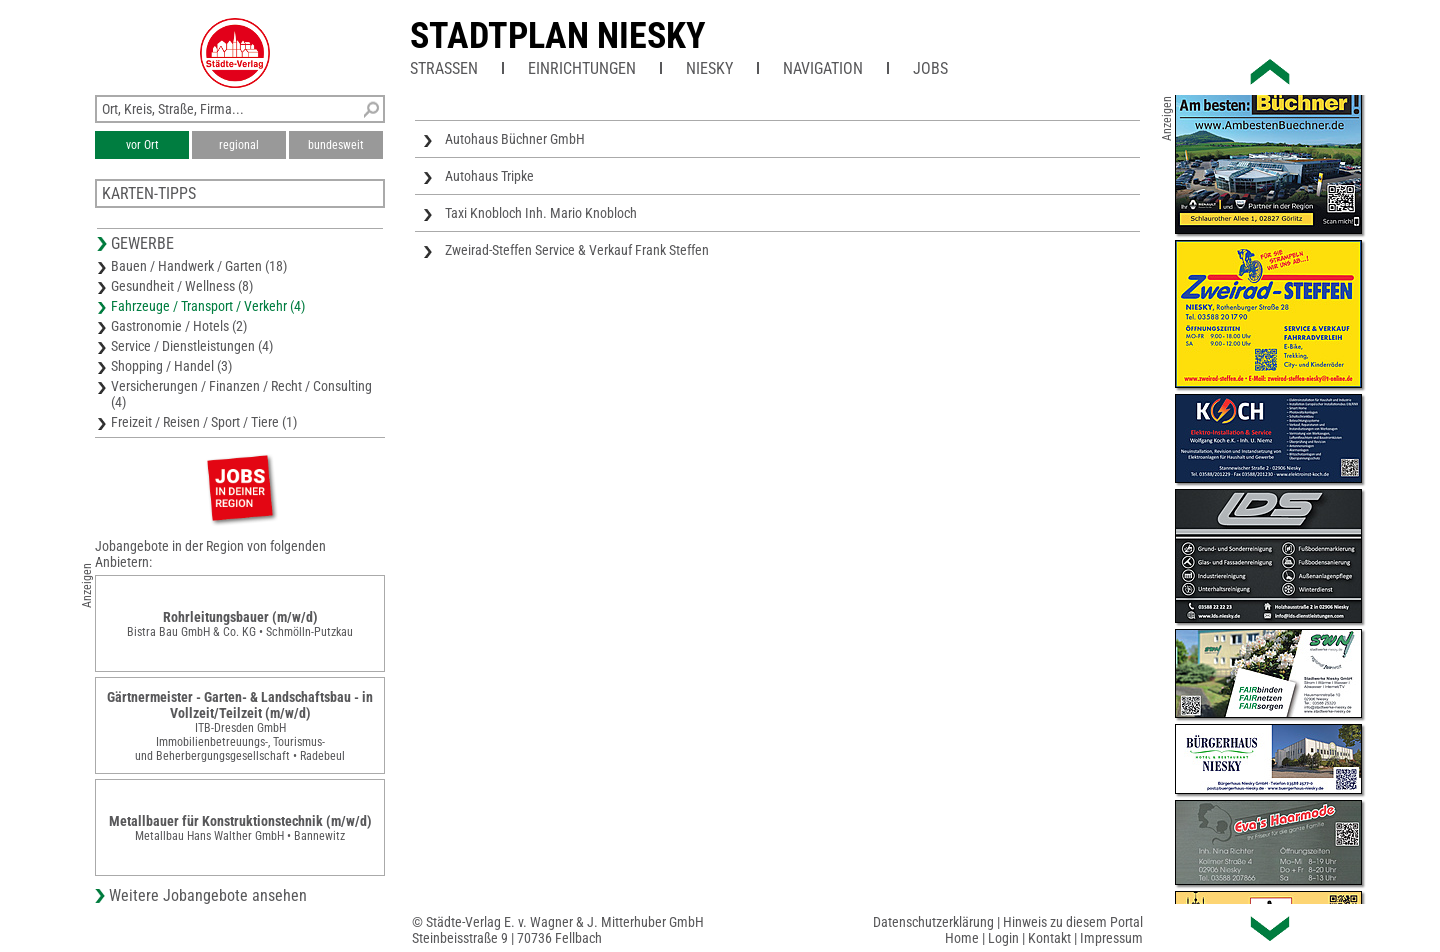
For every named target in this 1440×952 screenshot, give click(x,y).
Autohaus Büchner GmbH (515, 139)
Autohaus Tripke (489, 176)
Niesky (709, 68)
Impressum (1111, 938)
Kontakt (1049, 938)
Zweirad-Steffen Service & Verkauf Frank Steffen (577, 250)
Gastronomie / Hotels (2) (179, 326)
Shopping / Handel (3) (171, 366)
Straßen (444, 68)
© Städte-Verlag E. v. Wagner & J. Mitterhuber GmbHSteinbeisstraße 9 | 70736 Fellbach (558, 930)
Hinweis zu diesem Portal (1073, 922)
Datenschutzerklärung (933, 922)
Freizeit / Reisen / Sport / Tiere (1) (204, 422)
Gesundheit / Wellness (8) (182, 286)
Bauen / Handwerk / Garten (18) (199, 266)
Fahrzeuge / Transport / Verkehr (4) (208, 306)
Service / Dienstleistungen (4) (192, 346)
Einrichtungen (582, 68)
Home (962, 938)
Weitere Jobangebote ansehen (208, 895)
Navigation (823, 68)
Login (1003, 938)
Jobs (930, 68)
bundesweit (336, 145)
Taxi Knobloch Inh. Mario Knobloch (541, 213)
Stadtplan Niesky (558, 36)
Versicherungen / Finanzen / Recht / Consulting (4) (241, 394)
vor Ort (142, 145)
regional (239, 145)
